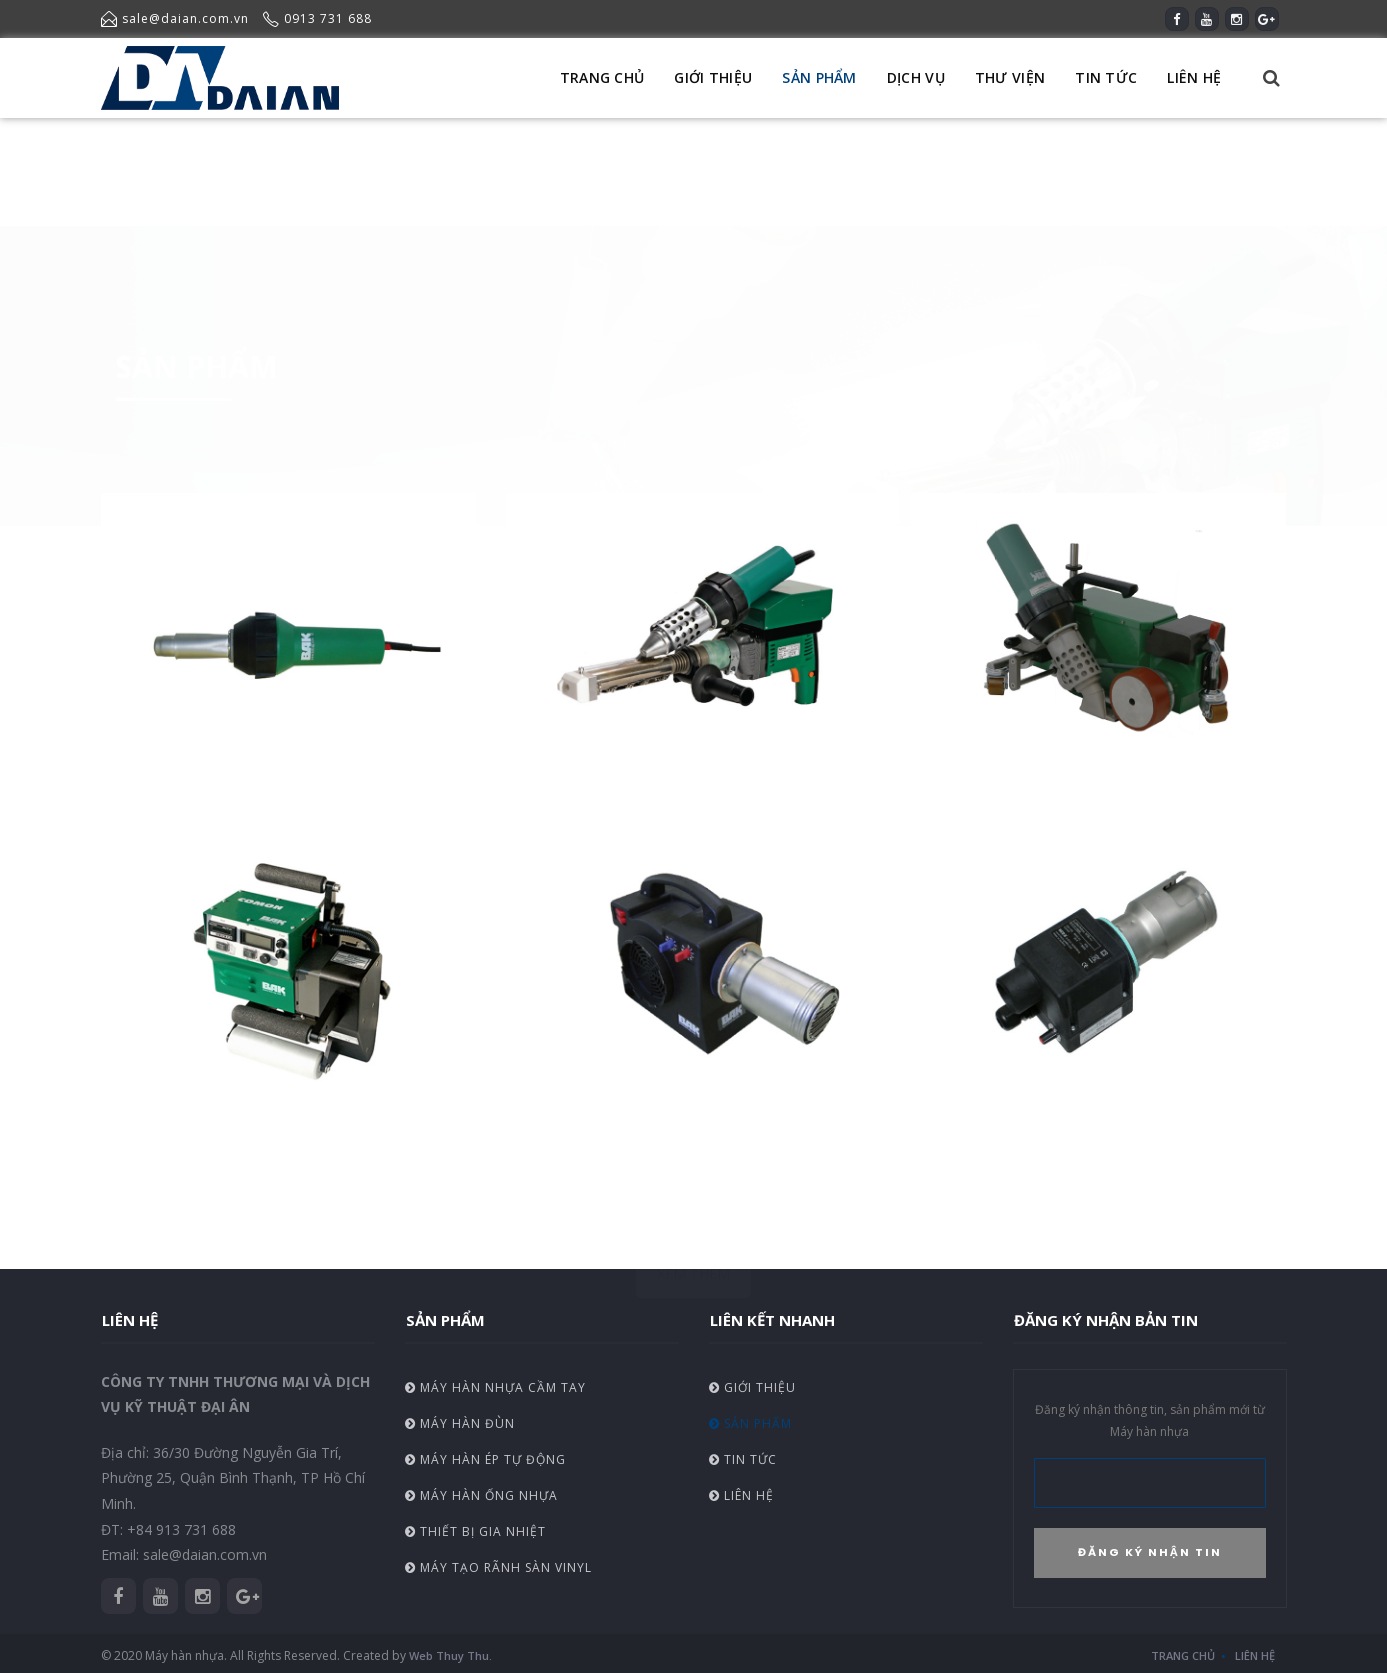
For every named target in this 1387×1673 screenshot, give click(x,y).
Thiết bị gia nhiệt (475, 1531)
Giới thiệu (752, 1387)
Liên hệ (741, 1495)
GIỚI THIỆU (713, 77)
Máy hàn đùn (460, 1423)
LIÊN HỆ (1194, 77)
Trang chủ (1183, 1655)
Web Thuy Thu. (450, 1655)
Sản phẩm (750, 1423)
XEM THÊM (693, 1187)
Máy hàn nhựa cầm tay (495, 1387)
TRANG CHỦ (602, 77)
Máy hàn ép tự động (485, 1459)
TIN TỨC (1106, 77)
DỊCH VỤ (916, 77)
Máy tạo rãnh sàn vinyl (498, 1567)
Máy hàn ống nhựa (481, 1495)
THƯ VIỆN (1010, 77)
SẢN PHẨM (819, 77)
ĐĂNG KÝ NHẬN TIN (1150, 1552)
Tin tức (743, 1459)
